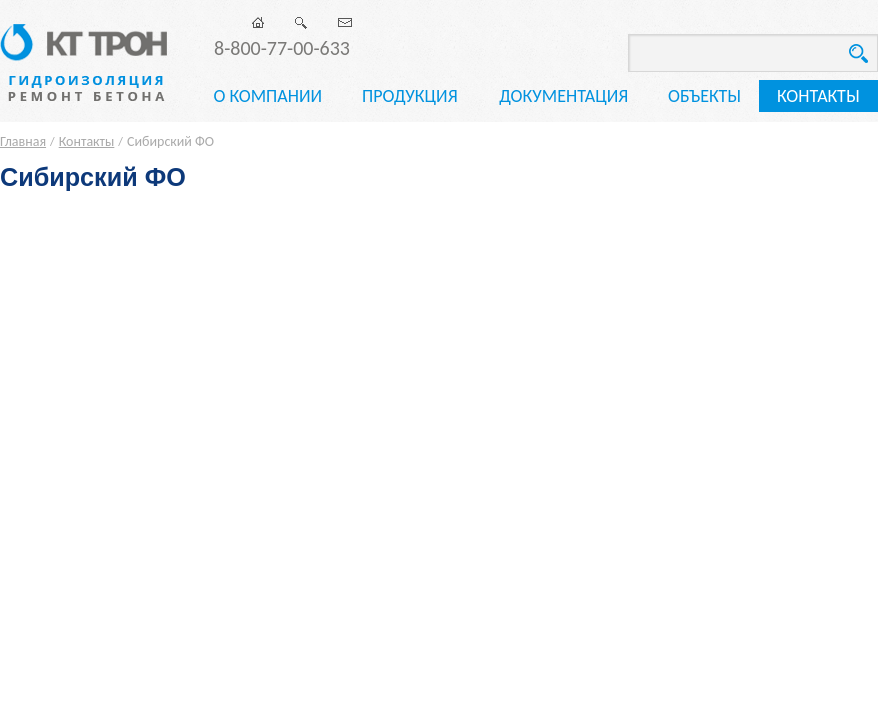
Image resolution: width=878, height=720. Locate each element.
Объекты (704, 96)
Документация (563, 96)
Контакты (818, 96)
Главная (23, 141)
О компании (267, 96)
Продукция (410, 96)
